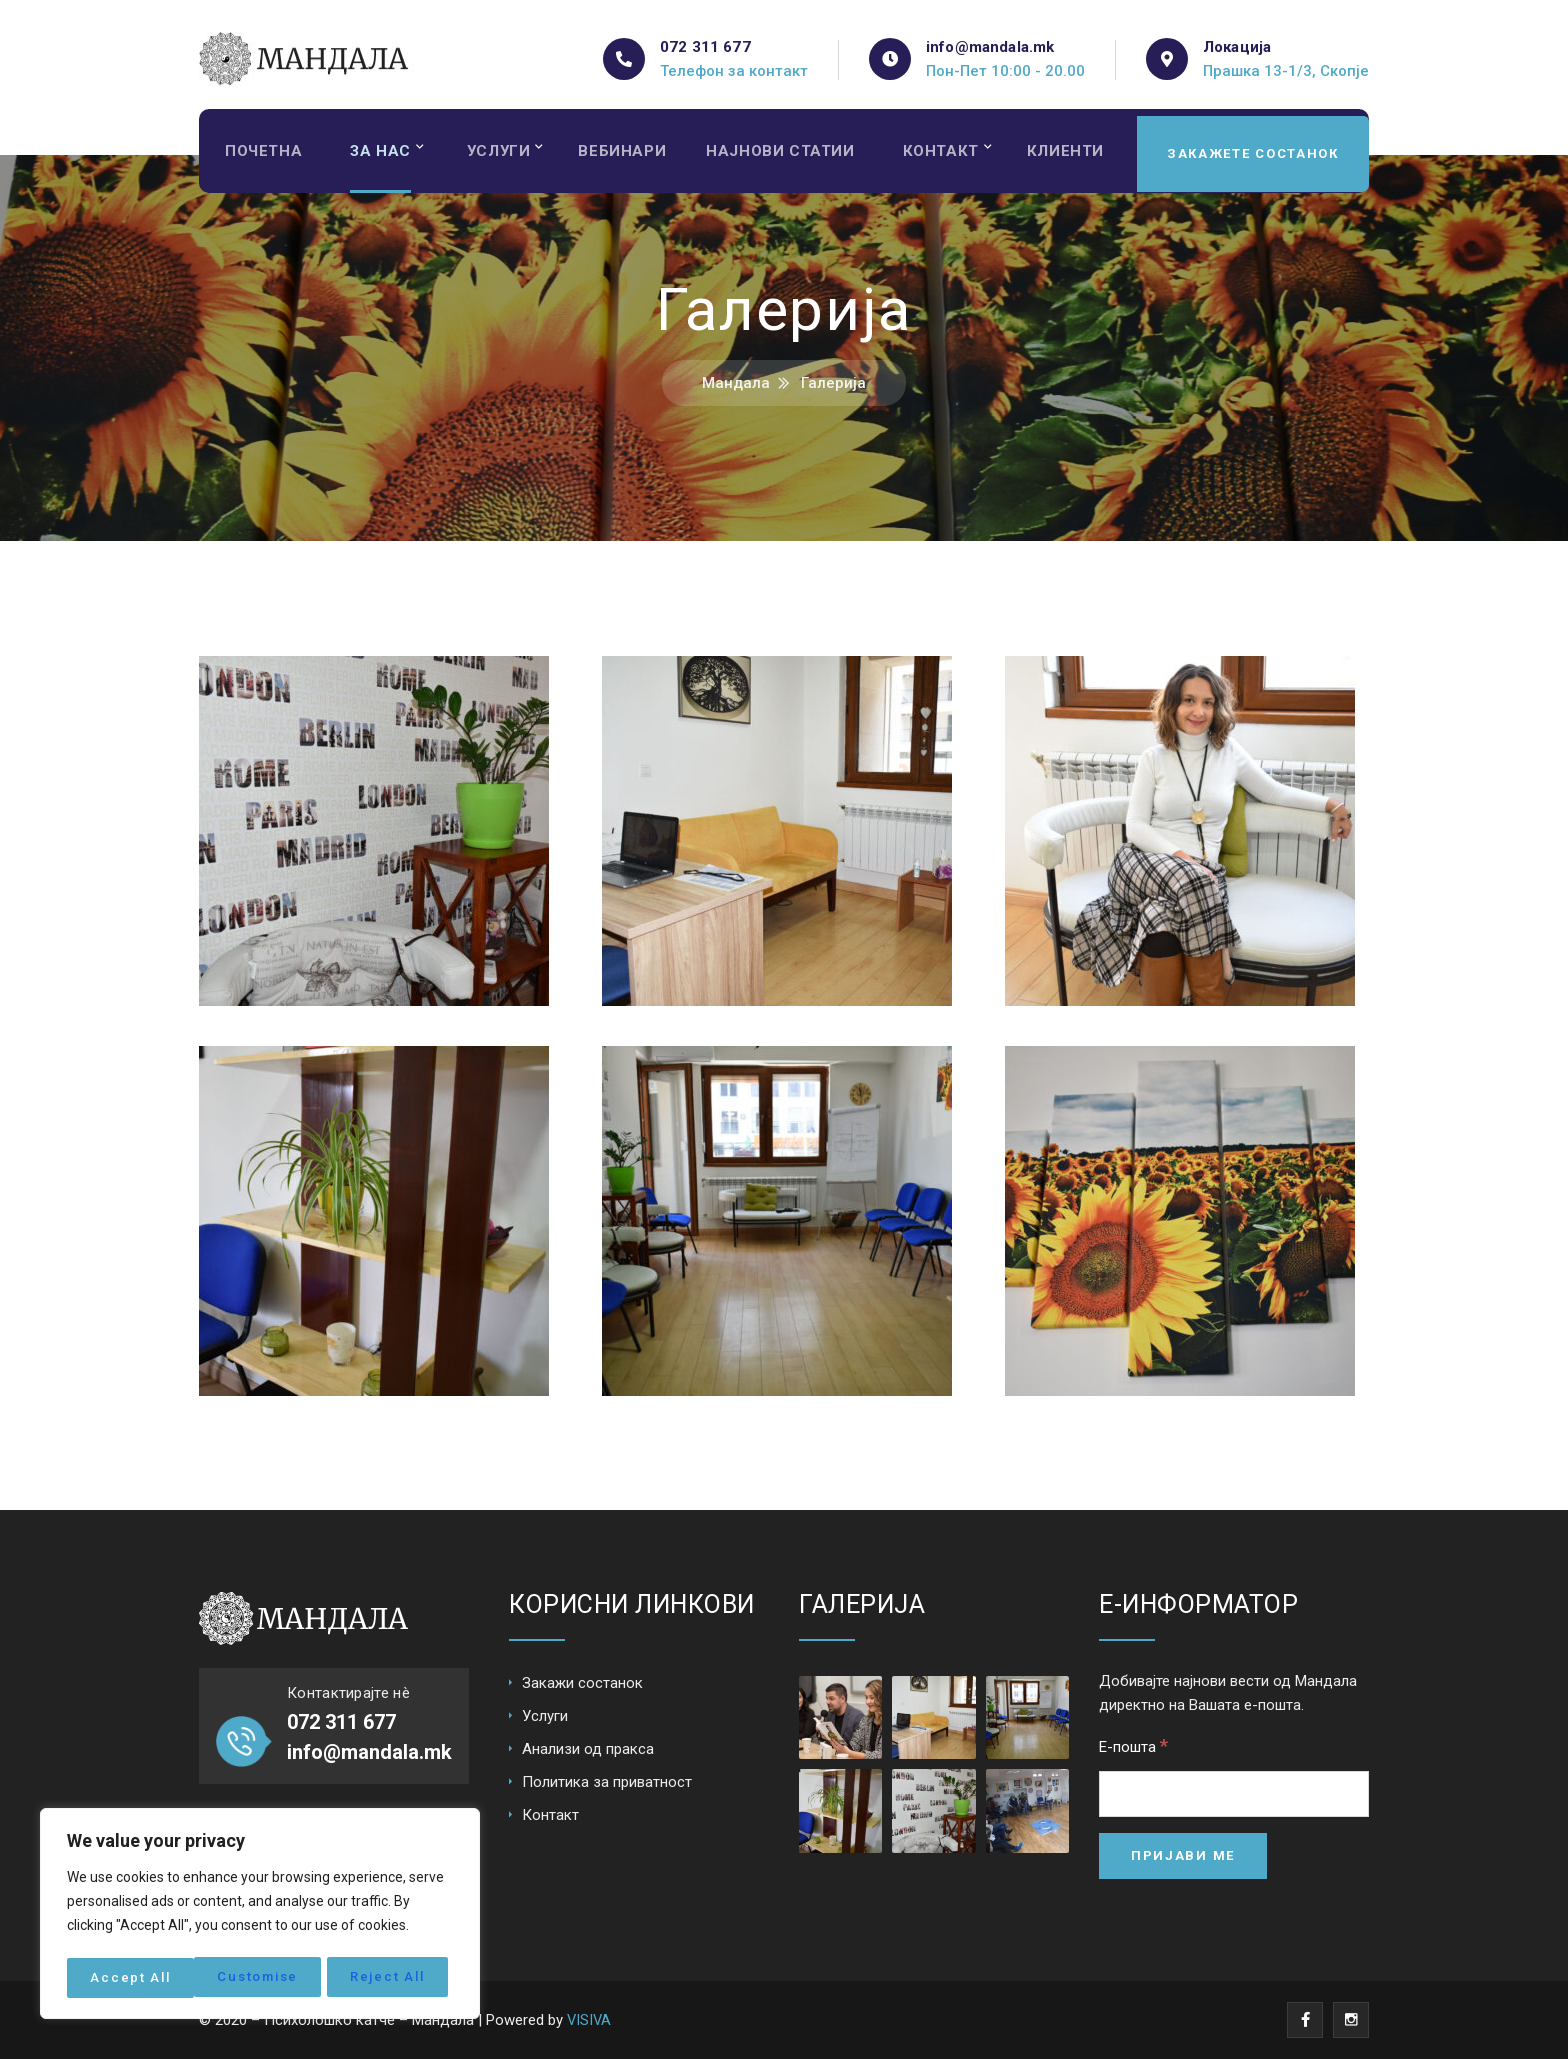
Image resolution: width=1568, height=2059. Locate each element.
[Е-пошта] (1234, 1794)
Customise (130, 1978)
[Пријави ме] (1183, 1856)
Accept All (391, 1978)
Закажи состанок (582, 1683)
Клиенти (1080, 155)
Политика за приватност (607, 1782)
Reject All (261, 1978)
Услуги (503, 155)
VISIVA (590, 2020)
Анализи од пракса (588, 1749)
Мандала (736, 383)
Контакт (954, 155)
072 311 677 (705, 47)
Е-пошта (1133, 1745)
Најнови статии (790, 155)
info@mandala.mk (990, 47)
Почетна (264, 155)
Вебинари (629, 155)
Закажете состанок (1251, 154)
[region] (260, 1916)
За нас (383, 155)
